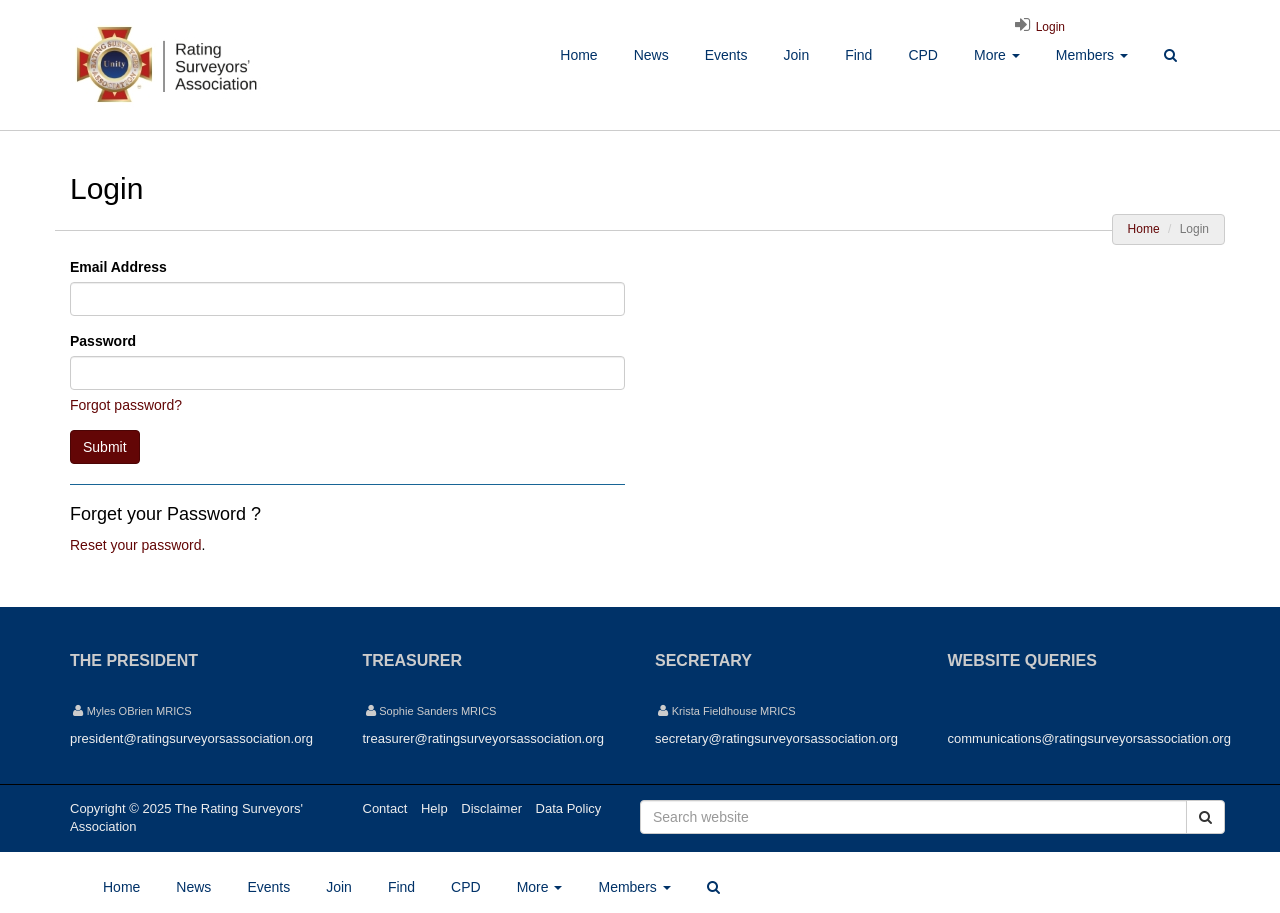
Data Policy (569, 808)
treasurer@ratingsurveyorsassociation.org (484, 738)
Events (726, 55)
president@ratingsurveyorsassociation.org (191, 738)
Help (434, 808)
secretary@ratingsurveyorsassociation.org (776, 738)
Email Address (118, 267)
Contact (385, 808)
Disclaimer (491, 808)
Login (1037, 27)
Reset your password (136, 545)
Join (796, 55)
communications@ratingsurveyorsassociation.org (1089, 738)
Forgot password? (126, 405)
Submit (105, 447)
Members (1092, 55)
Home (578, 55)
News (651, 55)
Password (103, 341)
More (997, 55)
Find (858, 55)
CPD (923, 55)
